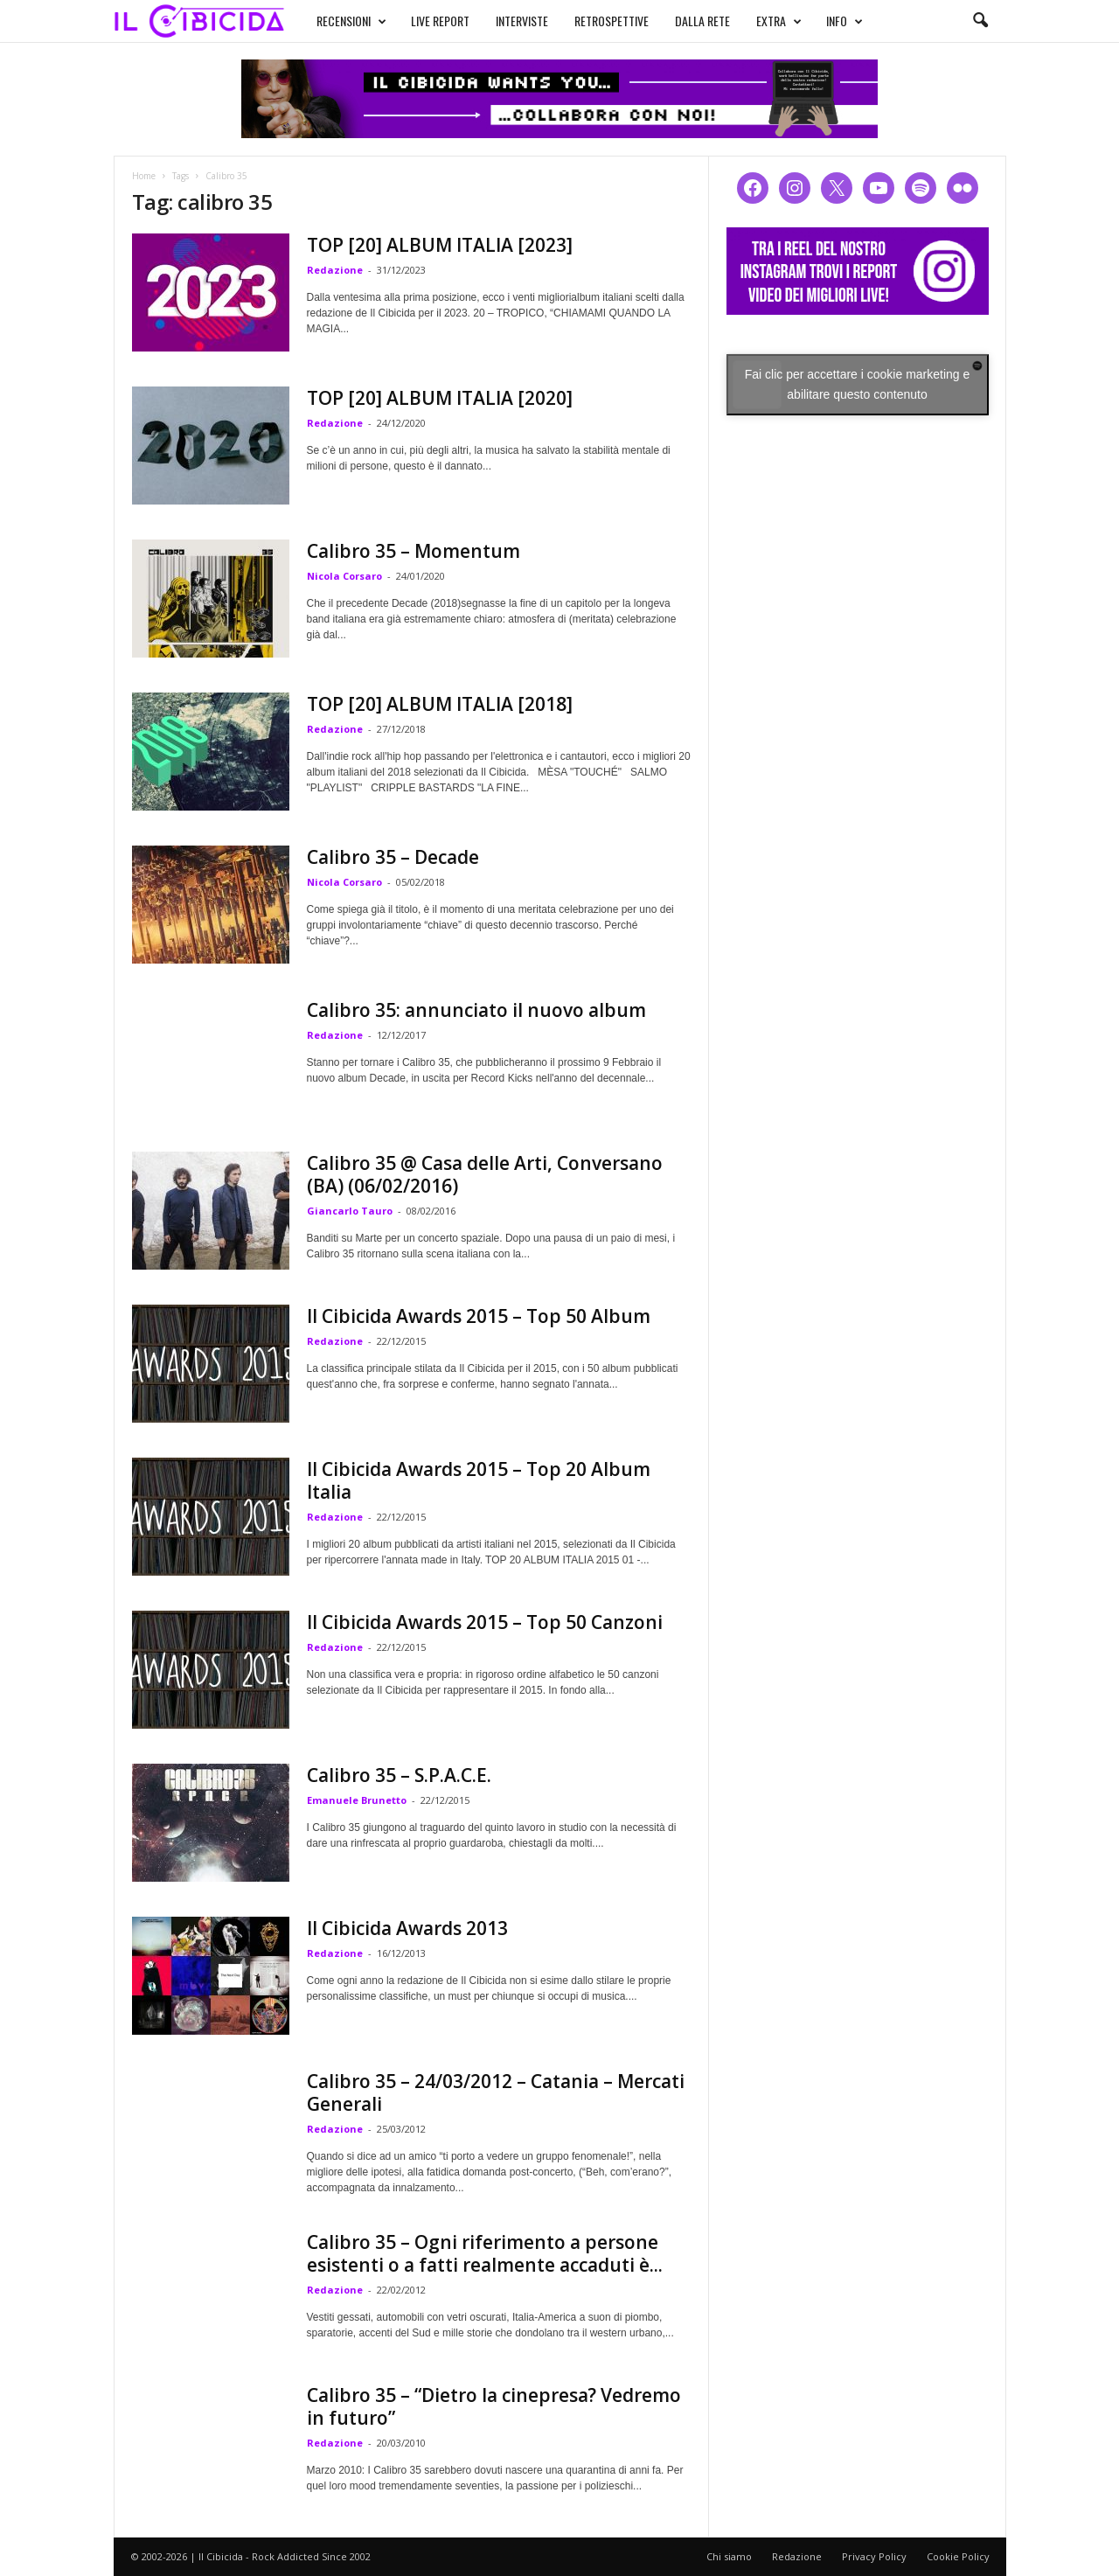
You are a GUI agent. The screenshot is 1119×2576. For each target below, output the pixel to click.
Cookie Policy (958, 2556)
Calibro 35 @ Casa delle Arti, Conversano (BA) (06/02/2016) (485, 1174)
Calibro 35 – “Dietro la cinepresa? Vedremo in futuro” (494, 2406)
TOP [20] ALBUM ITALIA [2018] (440, 704)
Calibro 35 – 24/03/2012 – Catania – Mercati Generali (496, 2092)
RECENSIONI (351, 21)
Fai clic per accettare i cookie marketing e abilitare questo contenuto (857, 384)
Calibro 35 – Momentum (413, 551)
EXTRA (779, 21)
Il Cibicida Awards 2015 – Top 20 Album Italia (478, 1480)
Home (144, 176)
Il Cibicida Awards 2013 (407, 1928)
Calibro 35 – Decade (393, 857)
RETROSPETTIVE (611, 20)
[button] (980, 21)
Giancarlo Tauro (350, 1210)
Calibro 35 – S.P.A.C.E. (399, 1775)
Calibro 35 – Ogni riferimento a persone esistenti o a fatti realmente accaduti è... (485, 2253)
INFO (844, 21)
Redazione (335, 269)
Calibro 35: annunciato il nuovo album (476, 1010)
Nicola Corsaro (344, 575)
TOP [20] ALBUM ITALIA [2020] (440, 398)
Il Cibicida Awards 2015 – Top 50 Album (478, 1316)
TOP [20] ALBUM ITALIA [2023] (440, 245)
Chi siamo (729, 2556)
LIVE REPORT (440, 20)
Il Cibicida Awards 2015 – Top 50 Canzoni (485, 1622)
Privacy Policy (874, 2556)
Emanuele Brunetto (357, 1800)
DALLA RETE (702, 20)
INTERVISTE (522, 20)
